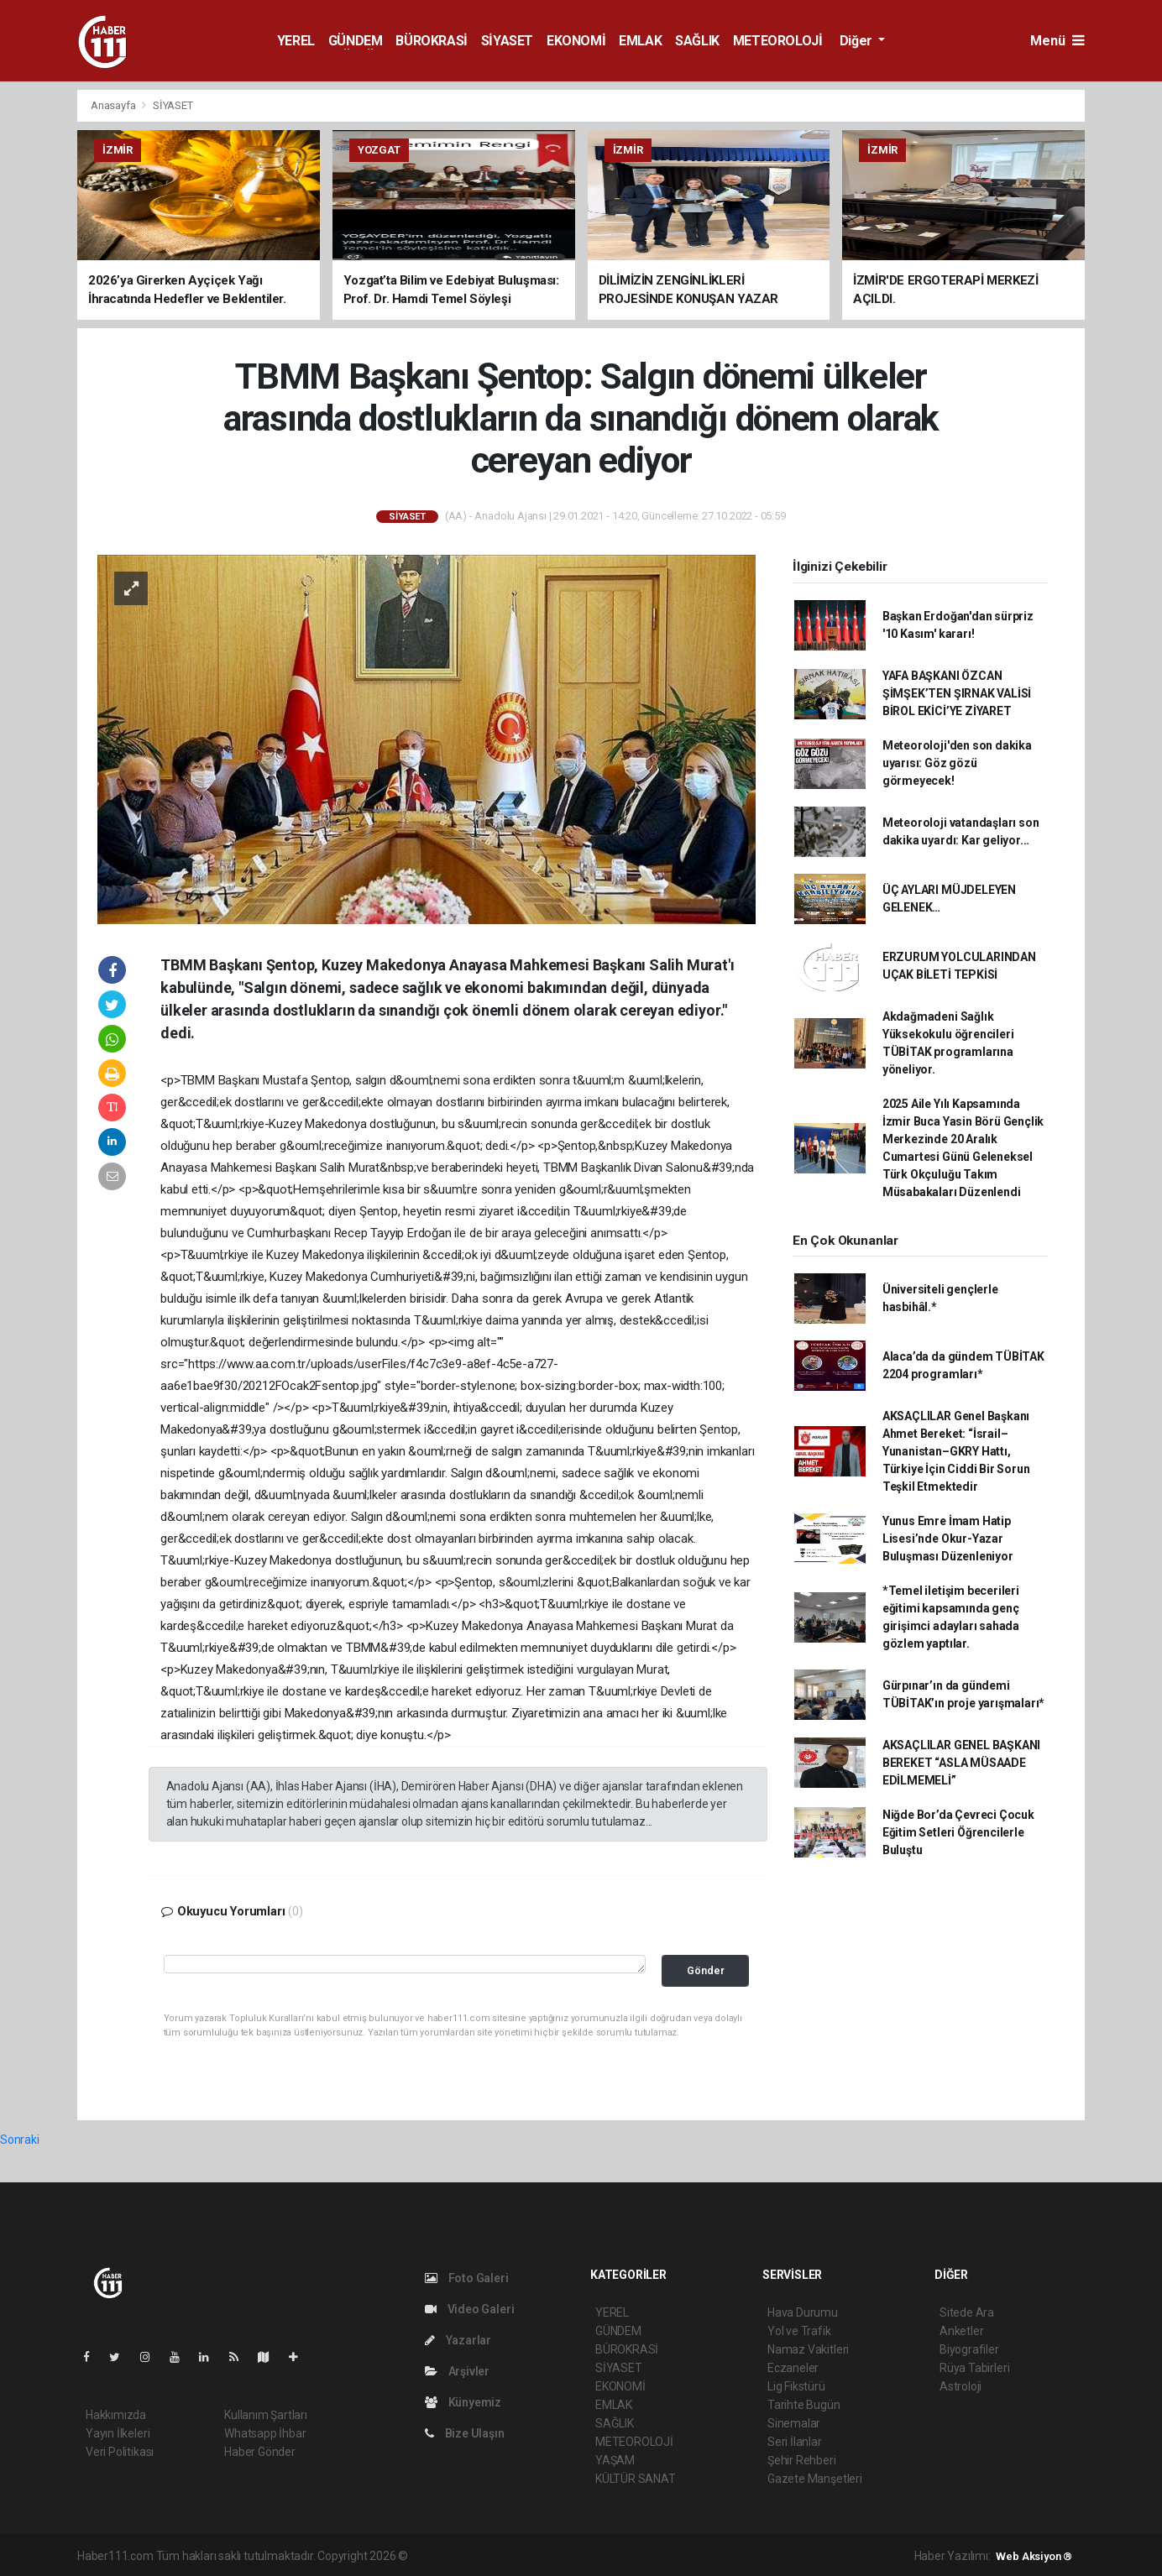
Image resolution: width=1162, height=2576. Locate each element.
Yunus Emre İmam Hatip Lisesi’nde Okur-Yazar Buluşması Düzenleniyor (947, 1538)
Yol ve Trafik (799, 2331)
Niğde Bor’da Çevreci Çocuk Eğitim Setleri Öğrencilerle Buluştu (958, 1832)
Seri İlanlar (794, 2441)
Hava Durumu (802, 2312)
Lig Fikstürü (796, 2386)
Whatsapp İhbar (265, 2433)
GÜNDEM (355, 41)
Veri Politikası (120, 2451)
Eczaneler (793, 2368)
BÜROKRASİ (431, 41)
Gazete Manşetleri (814, 2478)
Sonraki (19, 2139)
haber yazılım (652, 2556)
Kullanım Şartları (265, 2415)
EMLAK (640, 41)
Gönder (706, 1970)
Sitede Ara (967, 2312)
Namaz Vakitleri (808, 2349)
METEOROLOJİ (778, 41)
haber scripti (583, 2556)
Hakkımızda (116, 2415)
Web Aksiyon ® (1034, 2556)
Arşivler (457, 2371)
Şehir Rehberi (801, 2460)
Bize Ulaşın (465, 2433)
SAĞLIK (697, 41)
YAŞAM (615, 2460)
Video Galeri (469, 2309)
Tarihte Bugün (803, 2404)
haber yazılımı (446, 2556)
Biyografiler (969, 2349)
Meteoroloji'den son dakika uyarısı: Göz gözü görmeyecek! (957, 763)
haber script (719, 2556)
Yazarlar (458, 2340)
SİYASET (507, 41)
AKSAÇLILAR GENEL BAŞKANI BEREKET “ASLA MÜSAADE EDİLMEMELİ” (961, 1762)
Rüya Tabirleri (974, 2368)
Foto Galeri (467, 2278)
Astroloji (960, 2386)
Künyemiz (463, 2402)
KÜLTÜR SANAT (635, 2478)
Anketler (961, 2331)
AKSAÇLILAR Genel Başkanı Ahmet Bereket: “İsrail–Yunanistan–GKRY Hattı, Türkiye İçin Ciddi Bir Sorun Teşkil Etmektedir (956, 1451)
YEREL (296, 41)
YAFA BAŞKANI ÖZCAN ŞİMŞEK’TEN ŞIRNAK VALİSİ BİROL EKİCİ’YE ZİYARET (956, 693)
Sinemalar (793, 2423)
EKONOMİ (576, 41)
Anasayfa (114, 105)
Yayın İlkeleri (117, 2433)
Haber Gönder (260, 2451)
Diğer (858, 41)
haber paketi (516, 2556)
